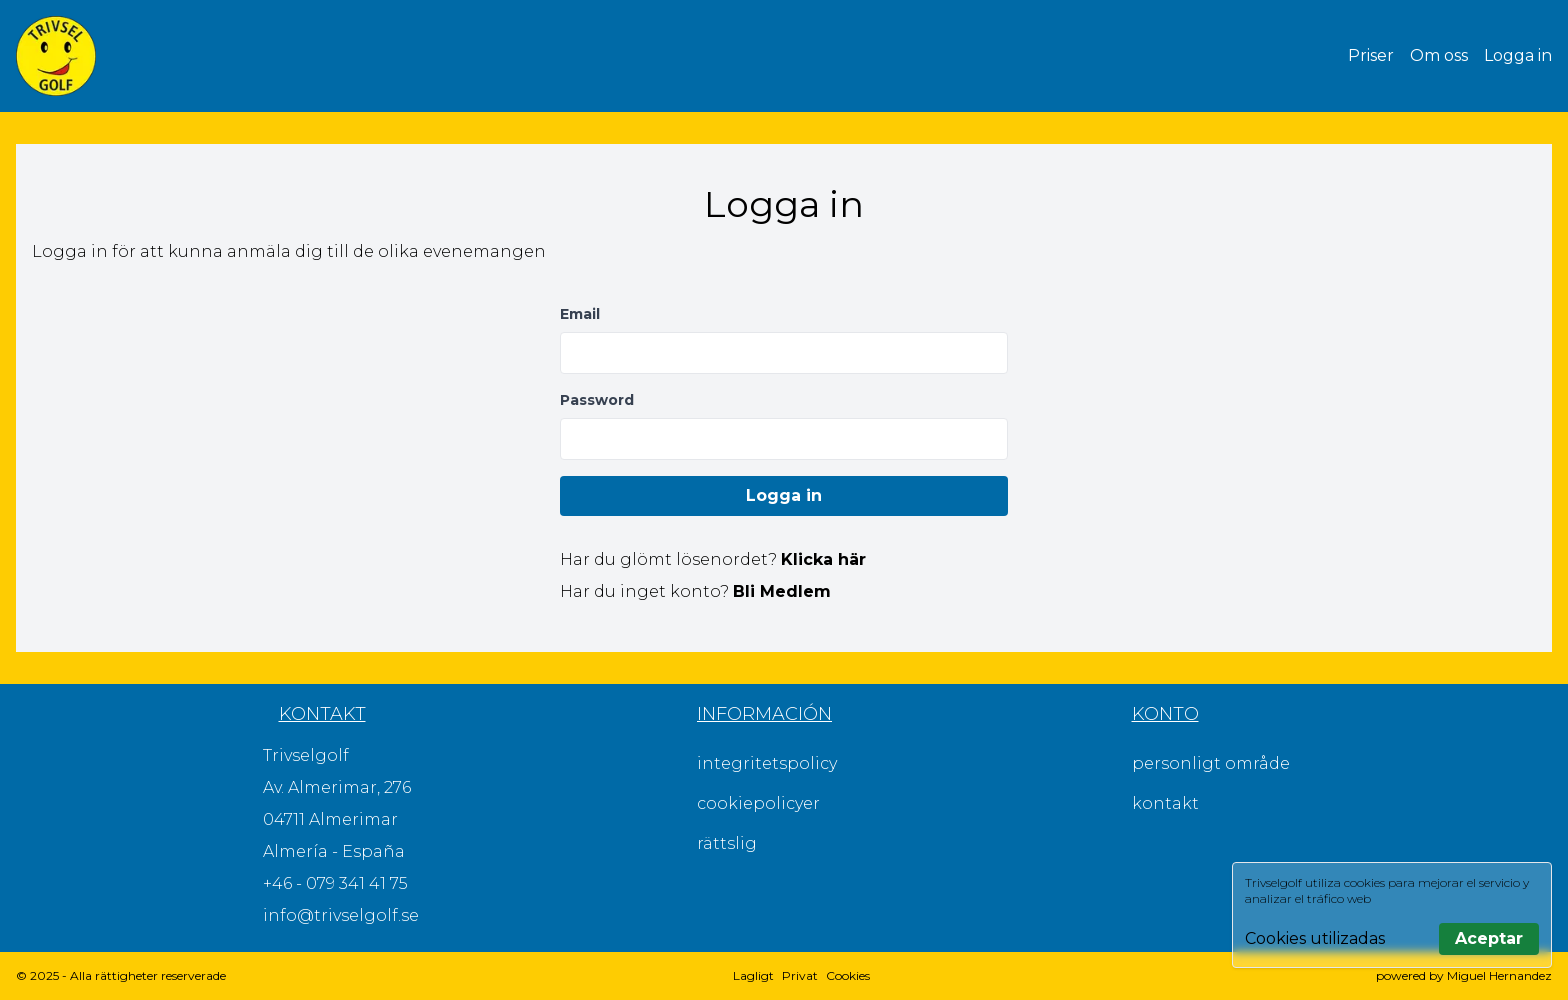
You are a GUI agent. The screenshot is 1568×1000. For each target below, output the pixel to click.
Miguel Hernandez (1499, 975)
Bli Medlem (782, 591)
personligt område (1211, 763)
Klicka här (823, 559)
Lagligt (753, 975)
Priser (1371, 55)
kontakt (1165, 803)
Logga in (1518, 55)
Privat (800, 975)
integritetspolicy (767, 763)
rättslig (727, 843)
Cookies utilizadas (1315, 938)
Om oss (1439, 55)
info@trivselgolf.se (341, 915)
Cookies (848, 975)
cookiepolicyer (758, 803)
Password (597, 400)
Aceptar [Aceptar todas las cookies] (1489, 938)
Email (580, 314)
